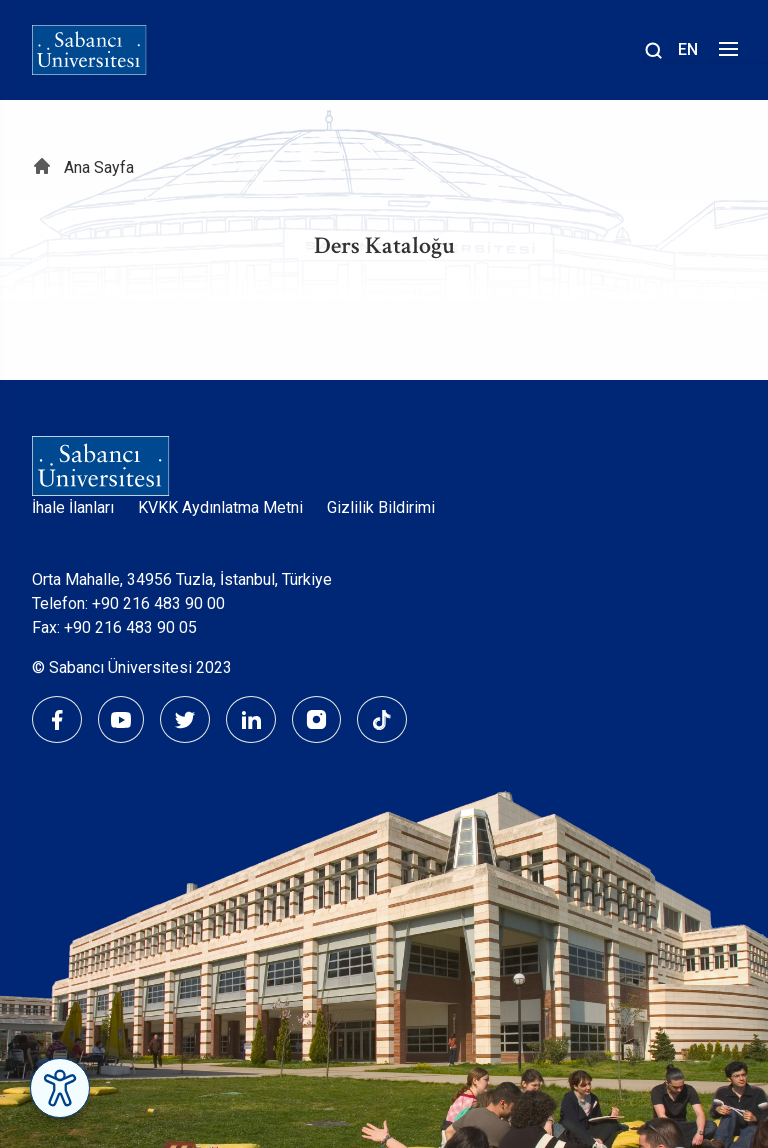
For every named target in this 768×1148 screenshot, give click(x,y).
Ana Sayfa (99, 167)
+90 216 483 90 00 (158, 603)
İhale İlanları (73, 507)
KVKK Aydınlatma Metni (220, 507)
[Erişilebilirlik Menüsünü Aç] (60, 1088)
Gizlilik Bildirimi (381, 507)
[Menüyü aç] (725, 54)
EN (688, 49)
